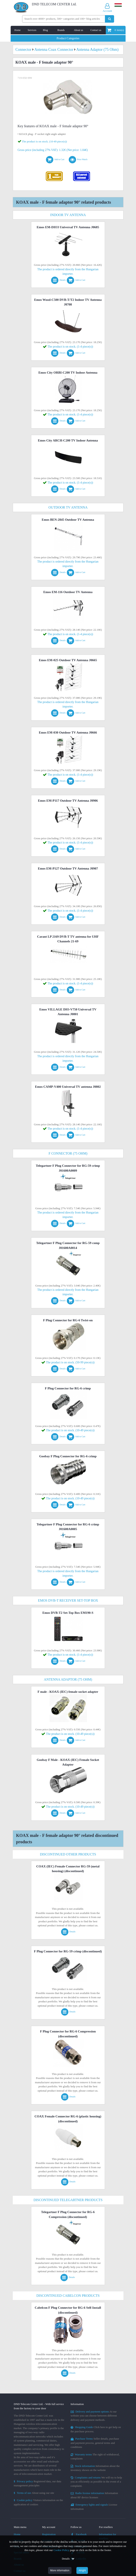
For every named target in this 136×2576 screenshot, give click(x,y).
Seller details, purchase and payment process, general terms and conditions (95, 2443)
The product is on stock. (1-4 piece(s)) (70, 346)
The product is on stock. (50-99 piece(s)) (70, 1362)
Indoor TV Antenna (68, 215)
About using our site (34, 2492)
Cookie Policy (61, 2550)
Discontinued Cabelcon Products (68, 2295)
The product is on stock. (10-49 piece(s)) (44, 141)
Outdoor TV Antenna (68, 507)
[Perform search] (109, 19)
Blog (45, 30)
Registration (49, 2534)
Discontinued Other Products (68, 1854)
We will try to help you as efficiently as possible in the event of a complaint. (96, 2481)
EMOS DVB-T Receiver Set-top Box (68, 1600)
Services (32, 30)
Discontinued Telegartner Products (67, 2200)
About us (78, 30)
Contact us (95, 30)
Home (17, 30)
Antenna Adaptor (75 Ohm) (68, 1679)
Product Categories (68, 38)
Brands (61, 30)
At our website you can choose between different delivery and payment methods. (94, 2415)
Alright (82, 2570)
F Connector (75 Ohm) (68, 1153)
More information (59, 2570)
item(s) (115, 30)
